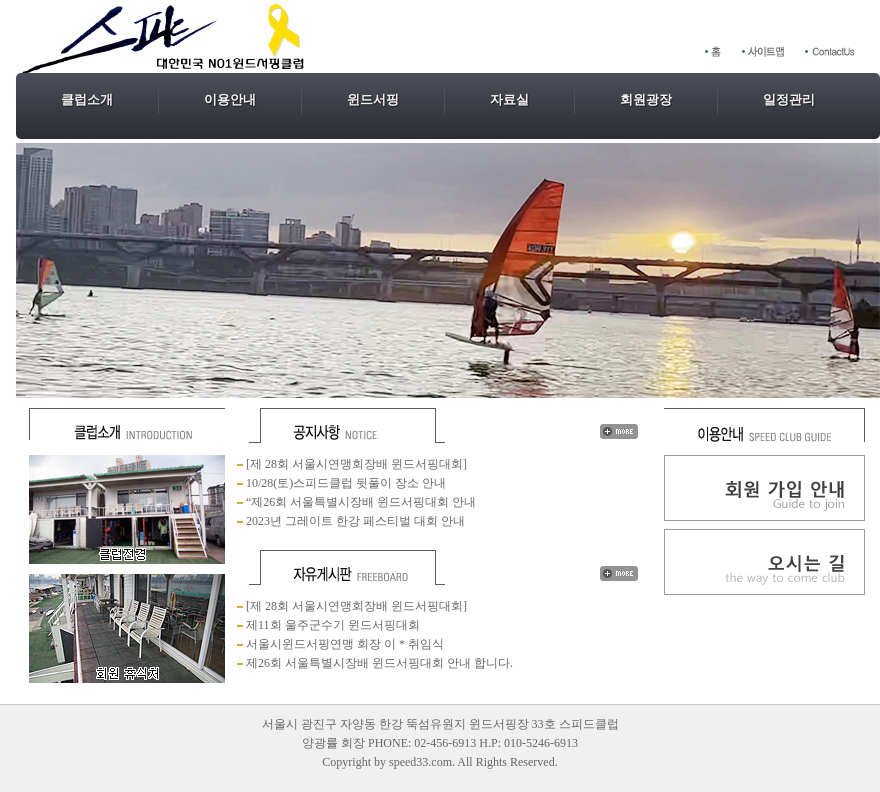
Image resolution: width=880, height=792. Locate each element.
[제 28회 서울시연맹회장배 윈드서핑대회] (355, 464)
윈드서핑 (373, 99)
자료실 (509, 99)
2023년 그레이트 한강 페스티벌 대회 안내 (354, 521)
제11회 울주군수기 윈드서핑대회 (331, 625)
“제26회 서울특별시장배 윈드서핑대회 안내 (359, 502)
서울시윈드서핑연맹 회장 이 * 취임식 (343, 644)
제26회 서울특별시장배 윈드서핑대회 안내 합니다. (378, 663)
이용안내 (230, 99)
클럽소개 (87, 99)
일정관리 (789, 99)
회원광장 (646, 99)
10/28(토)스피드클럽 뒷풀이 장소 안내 (346, 483)
